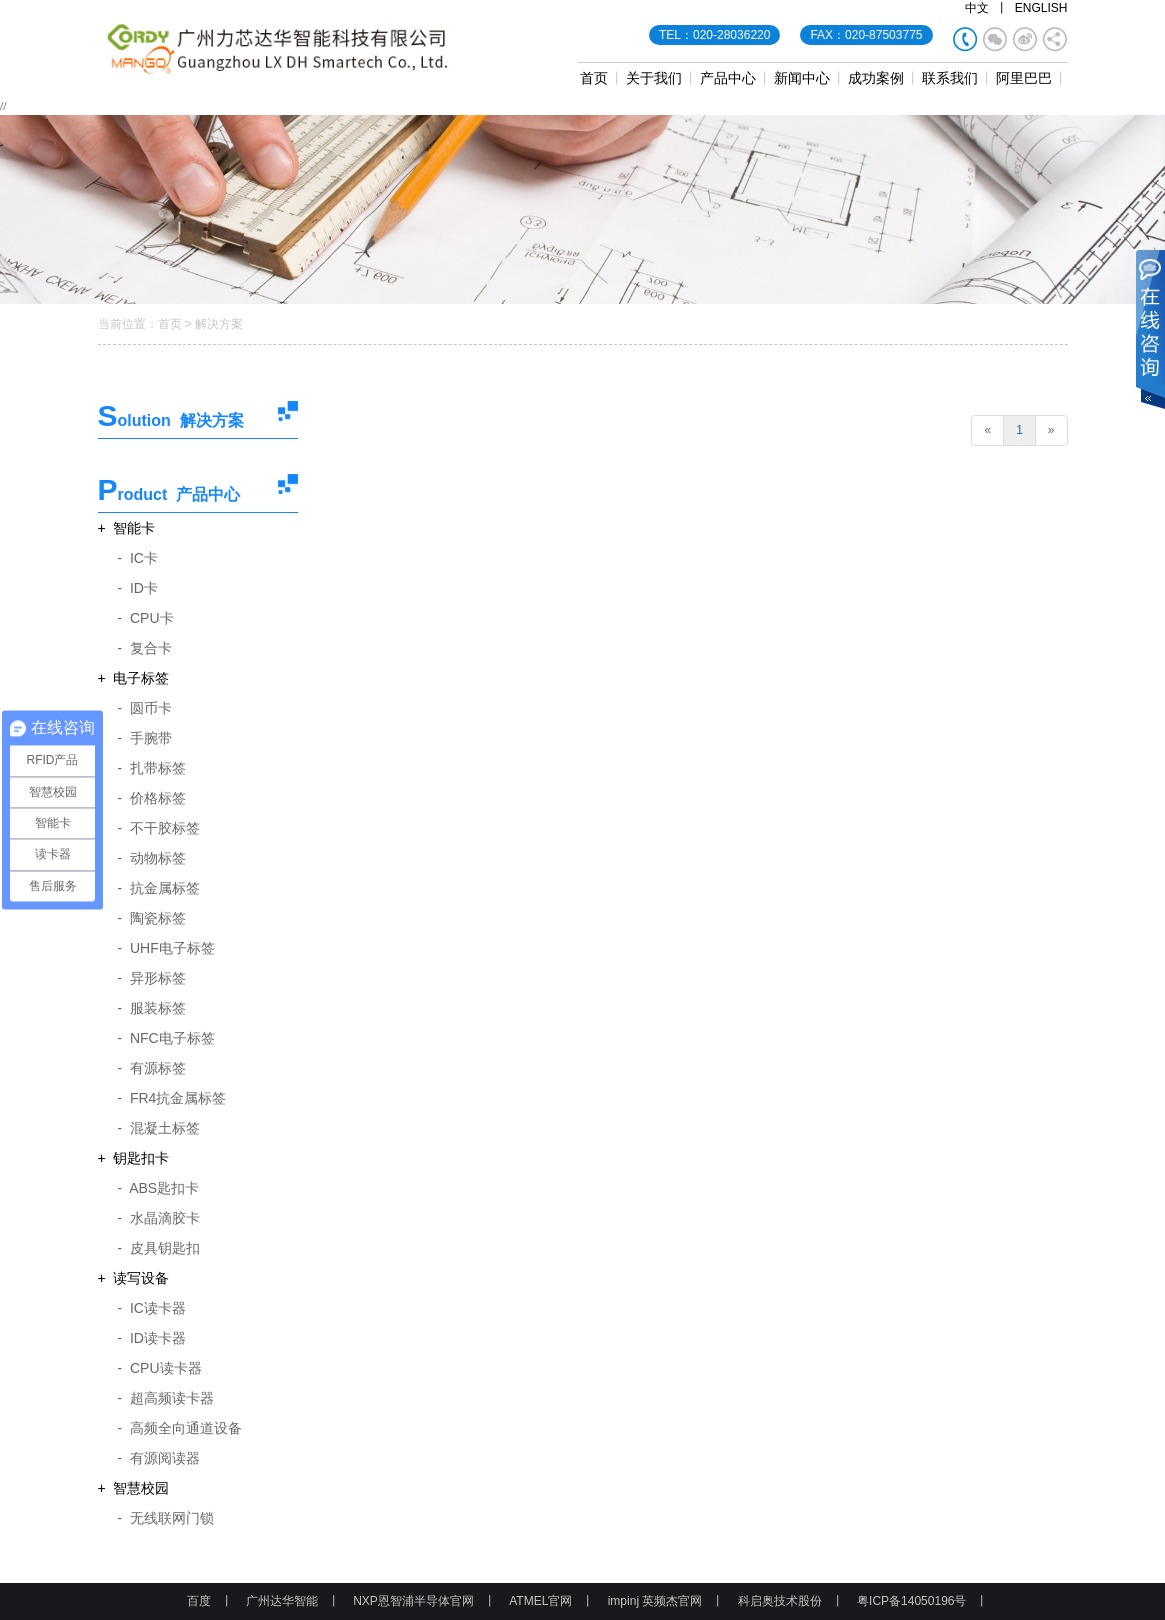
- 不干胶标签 (159, 828)
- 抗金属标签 (159, 888)
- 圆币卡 (145, 708)
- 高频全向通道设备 (180, 1428)
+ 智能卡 (127, 528)
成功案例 (876, 78)
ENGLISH (1041, 8)
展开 (1150, 331)
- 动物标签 (152, 858)
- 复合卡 (145, 648)
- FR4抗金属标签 (172, 1098)
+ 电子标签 (134, 678)
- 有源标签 (152, 1068)
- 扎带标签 (152, 768)
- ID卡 (138, 588)
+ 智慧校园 (134, 1488)
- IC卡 (138, 558)
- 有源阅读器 (159, 1458)
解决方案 (219, 324)
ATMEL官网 (540, 1601)
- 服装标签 (152, 1008)
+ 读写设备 (134, 1278)
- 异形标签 (152, 978)
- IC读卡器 (152, 1308)
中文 (977, 8)
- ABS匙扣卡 (159, 1188)
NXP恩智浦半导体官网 (413, 1601)
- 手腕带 (145, 738)
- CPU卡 (146, 618)
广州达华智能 (282, 1601)
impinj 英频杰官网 (655, 1601)
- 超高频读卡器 (166, 1398)
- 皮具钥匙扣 (159, 1248)
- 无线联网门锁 (166, 1518)
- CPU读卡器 (160, 1368)
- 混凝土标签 (159, 1128)
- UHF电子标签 (166, 948)
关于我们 (654, 78)
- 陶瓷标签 (152, 918)
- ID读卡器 (152, 1338)
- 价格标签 (152, 798)
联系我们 (950, 78)
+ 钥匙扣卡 (134, 1158)
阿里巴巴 (1024, 78)
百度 (199, 1601)
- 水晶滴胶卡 (159, 1218)
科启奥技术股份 (780, 1601)
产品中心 (728, 78)
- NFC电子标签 (166, 1038)
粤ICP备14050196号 (911, 1601)
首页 (594, 78)
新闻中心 (802, 78)
